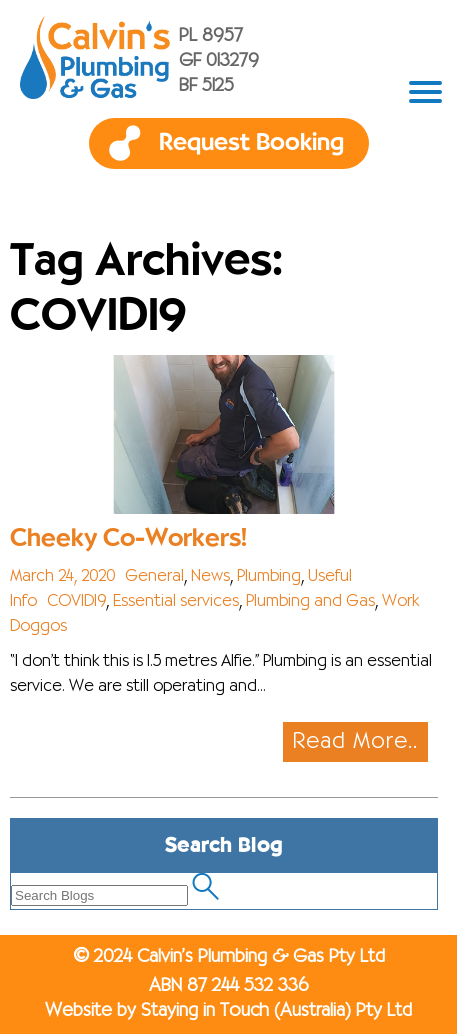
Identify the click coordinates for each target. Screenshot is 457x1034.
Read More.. (355, 742)
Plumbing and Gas (310, 602)
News (210, 577)
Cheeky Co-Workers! (128, 538)
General (154, 577)
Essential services (176, 602)
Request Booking (251, 143)
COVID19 (76, 602)
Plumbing (269, 577)
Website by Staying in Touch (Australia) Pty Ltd (228, 1011)
